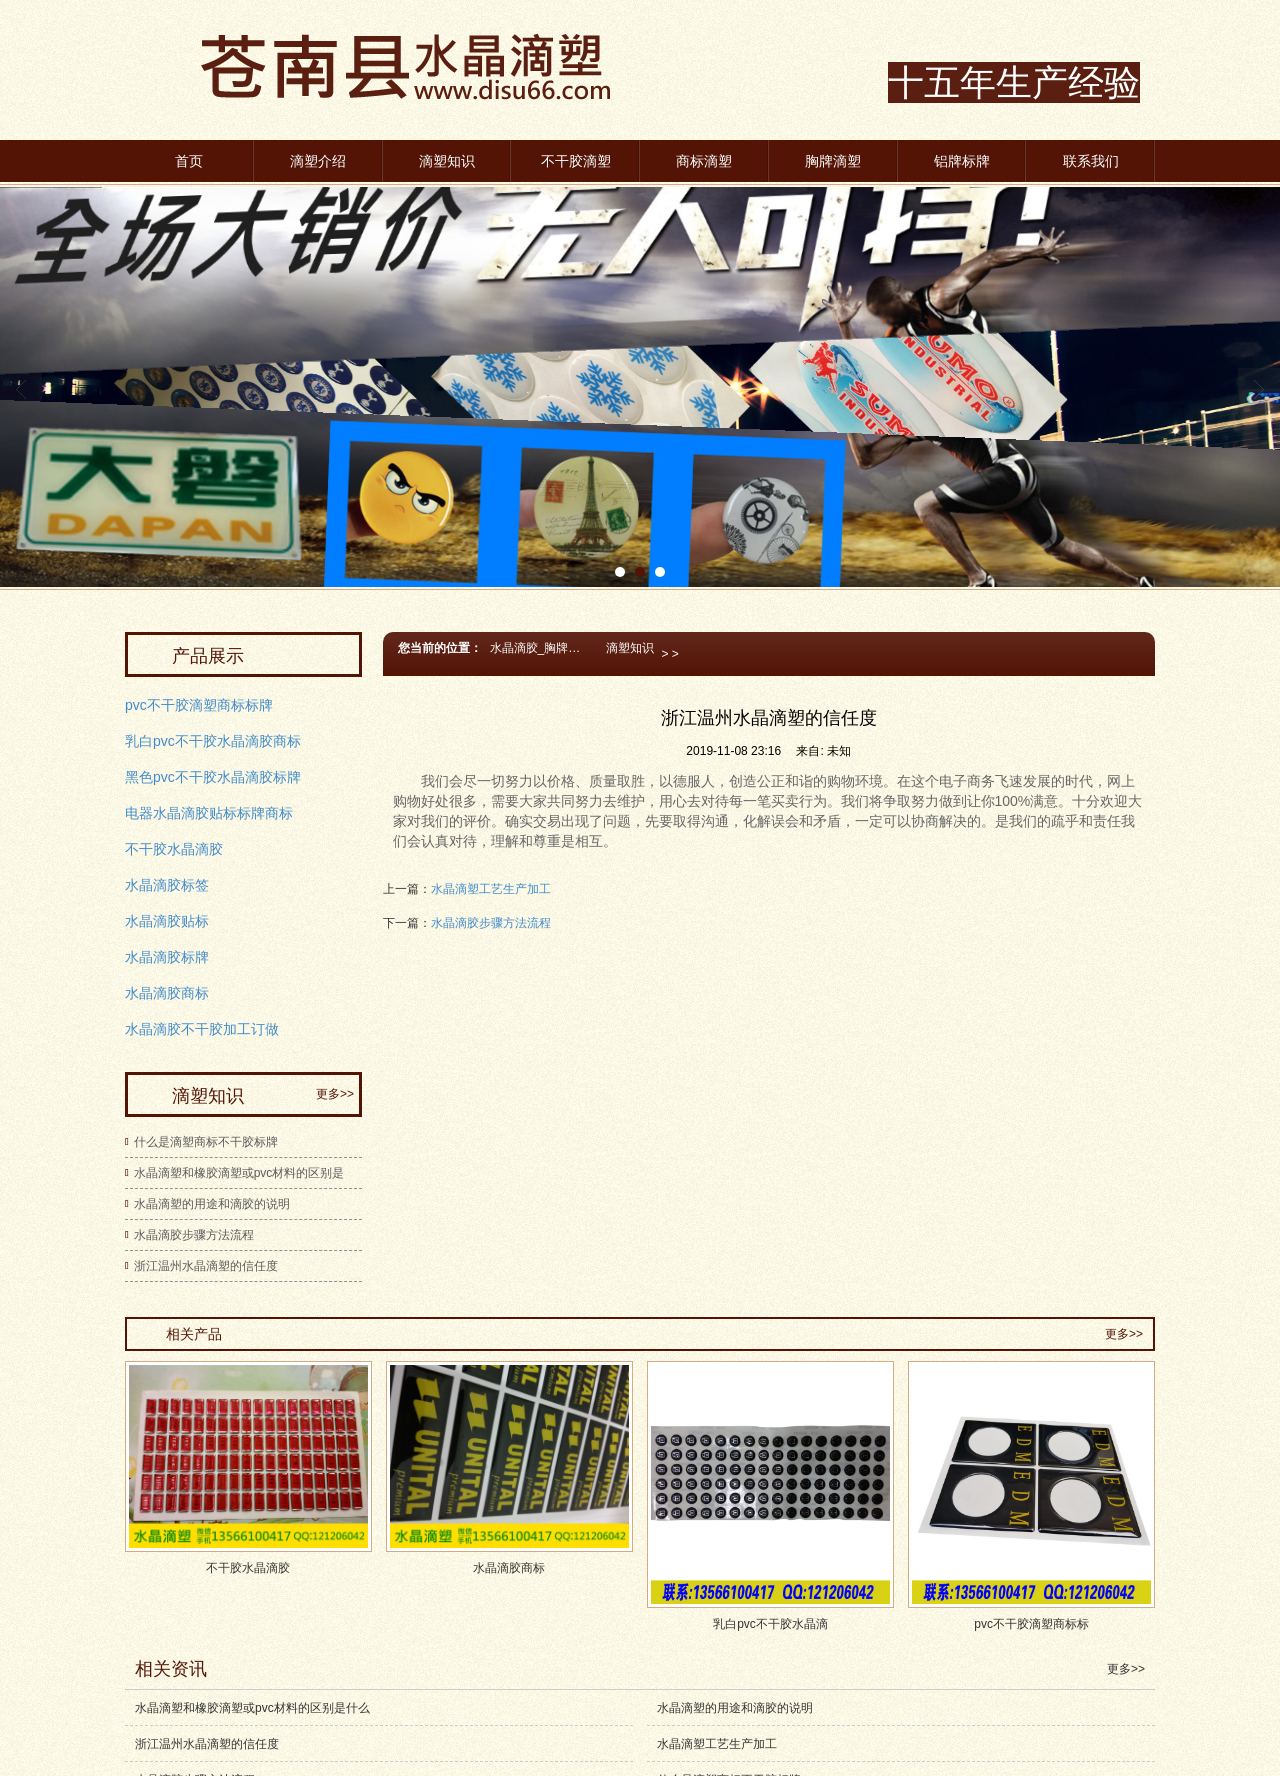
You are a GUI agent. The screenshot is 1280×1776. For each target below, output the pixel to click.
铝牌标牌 (962, 161)
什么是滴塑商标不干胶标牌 (206, 1142)
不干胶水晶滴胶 (174, 849)
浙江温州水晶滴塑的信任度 (206, 1266)
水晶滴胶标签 (167, 885)
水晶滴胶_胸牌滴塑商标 (544, 648)
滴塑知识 (447, 161)
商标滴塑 (704, 161)
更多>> (335, 1094)
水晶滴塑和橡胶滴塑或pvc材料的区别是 (239, 1173)
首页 (189, 161)
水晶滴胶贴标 (167, 921)
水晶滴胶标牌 (167, 957)
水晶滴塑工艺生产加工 (491, 889)
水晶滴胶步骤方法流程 (491, 923)
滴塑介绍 (318, 161)
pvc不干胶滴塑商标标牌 (199, 705)
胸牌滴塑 (833, 161)
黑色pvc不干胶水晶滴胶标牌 (213, 777)
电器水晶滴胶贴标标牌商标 (209, 813)
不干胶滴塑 (576, 161)
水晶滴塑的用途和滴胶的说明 (212, 1204)
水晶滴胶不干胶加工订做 (202, 1029)
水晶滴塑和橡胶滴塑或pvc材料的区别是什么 (252, 1708)
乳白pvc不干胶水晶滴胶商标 (213, 741)
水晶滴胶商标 (167, 993)
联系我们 (1091, 161)
